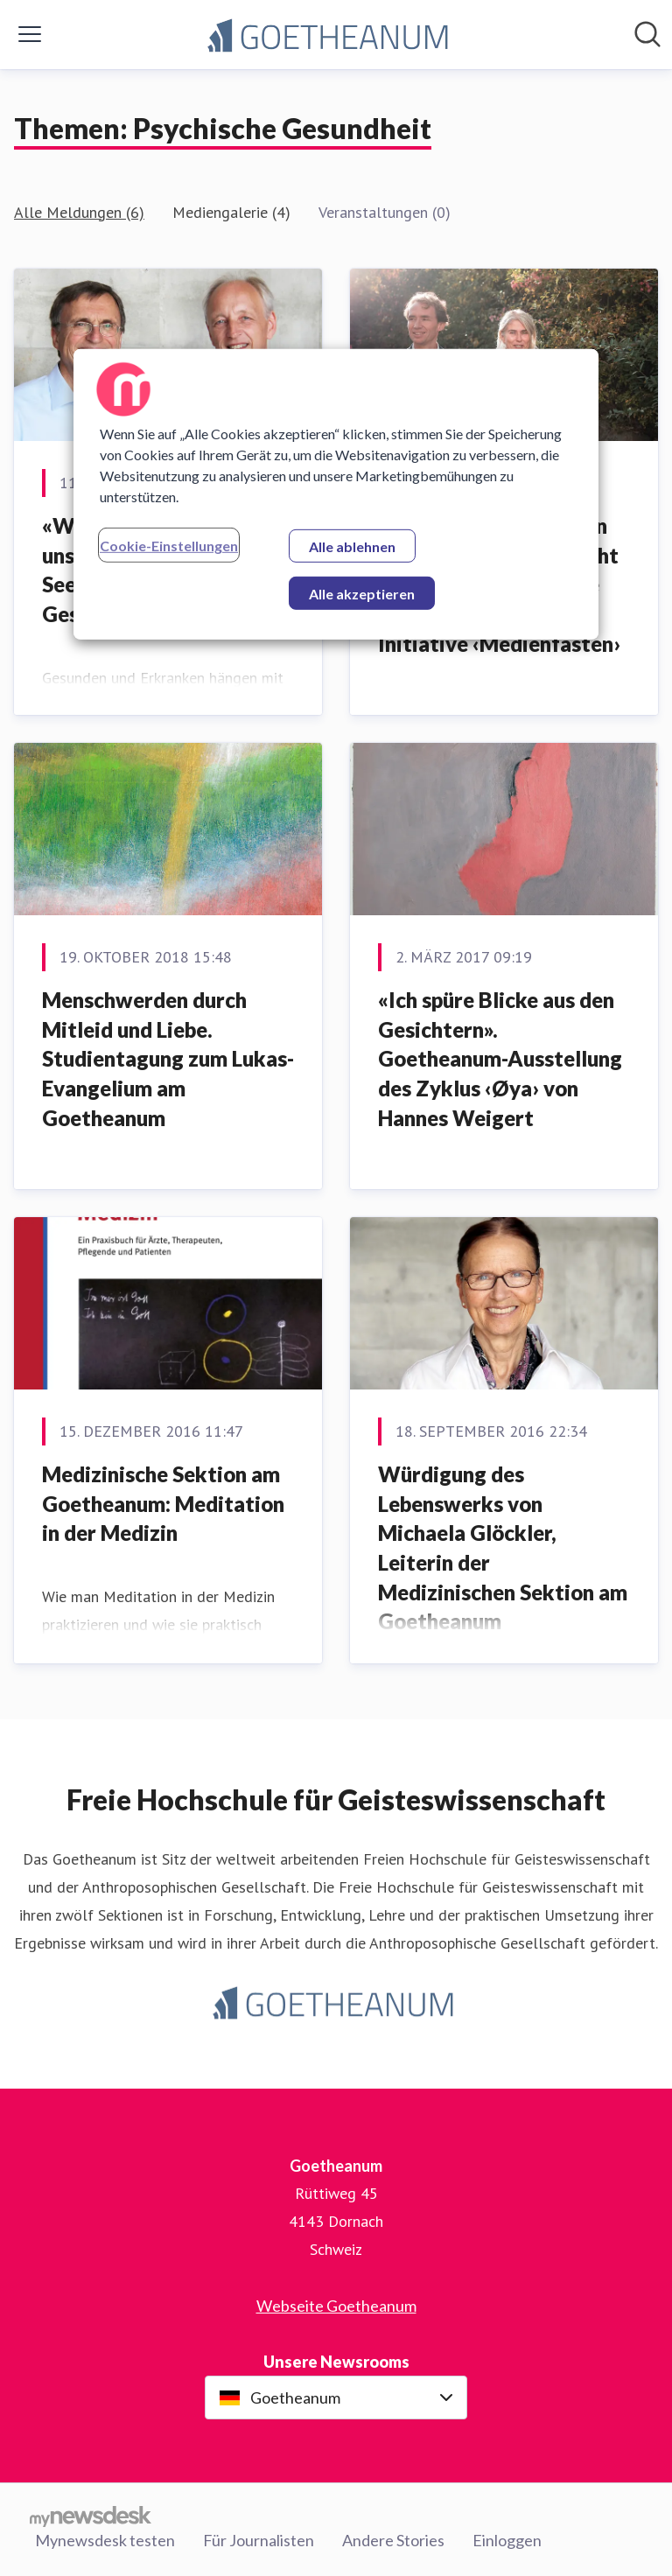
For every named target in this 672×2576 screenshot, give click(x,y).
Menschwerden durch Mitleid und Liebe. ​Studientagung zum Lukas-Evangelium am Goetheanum (168, 1058)
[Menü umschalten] (29, 34)
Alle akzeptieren (362, 592)
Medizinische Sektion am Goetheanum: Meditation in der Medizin (163, 1503)
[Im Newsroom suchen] (648, 34)
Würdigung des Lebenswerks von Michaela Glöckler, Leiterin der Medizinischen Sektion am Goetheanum (502, 1547)
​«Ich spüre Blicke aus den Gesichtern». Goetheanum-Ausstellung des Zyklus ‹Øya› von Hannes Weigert (500, 1058)
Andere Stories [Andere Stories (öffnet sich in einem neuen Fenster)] (393, 2540)
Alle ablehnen (352, 545)
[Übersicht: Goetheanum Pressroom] (331, 34)
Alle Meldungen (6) (79, 212)
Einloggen (507, 2540)
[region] (336, 493)
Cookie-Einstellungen (169, 544)
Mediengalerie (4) (231, 212)
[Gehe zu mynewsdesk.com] (90, 2515)
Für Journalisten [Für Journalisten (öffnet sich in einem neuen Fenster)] (258, 2540)
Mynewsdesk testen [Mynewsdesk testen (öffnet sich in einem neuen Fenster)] (105, 2540)
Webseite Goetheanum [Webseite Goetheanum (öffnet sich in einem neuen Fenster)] (336, 2305)
